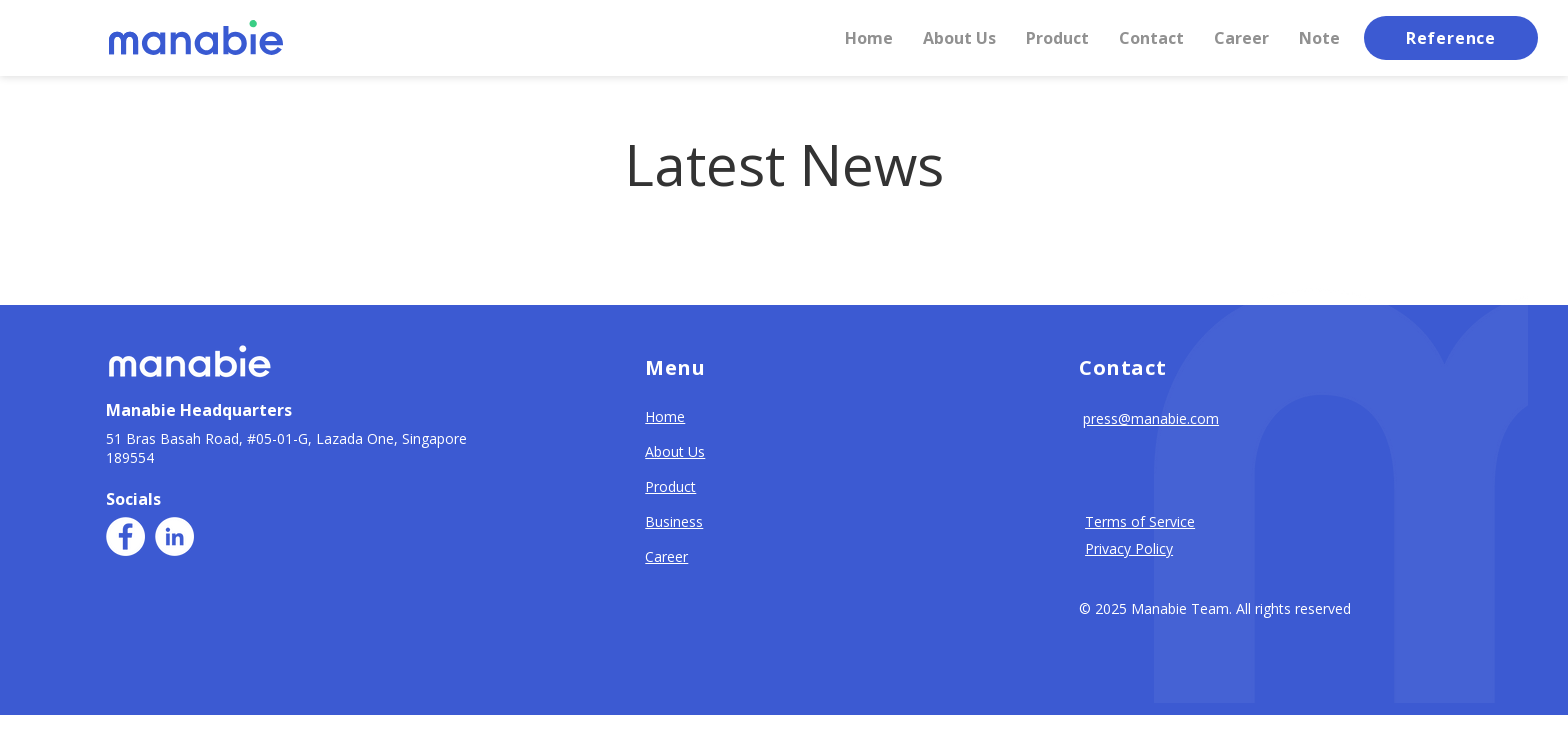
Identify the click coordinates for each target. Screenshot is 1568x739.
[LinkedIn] (174, 536)
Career (666, 556)
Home (665, 416)
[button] (1151, 38)
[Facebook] (125, 536)
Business (674, 521)
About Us (675, 451)
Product (670, 486)
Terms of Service (1140, 521)
